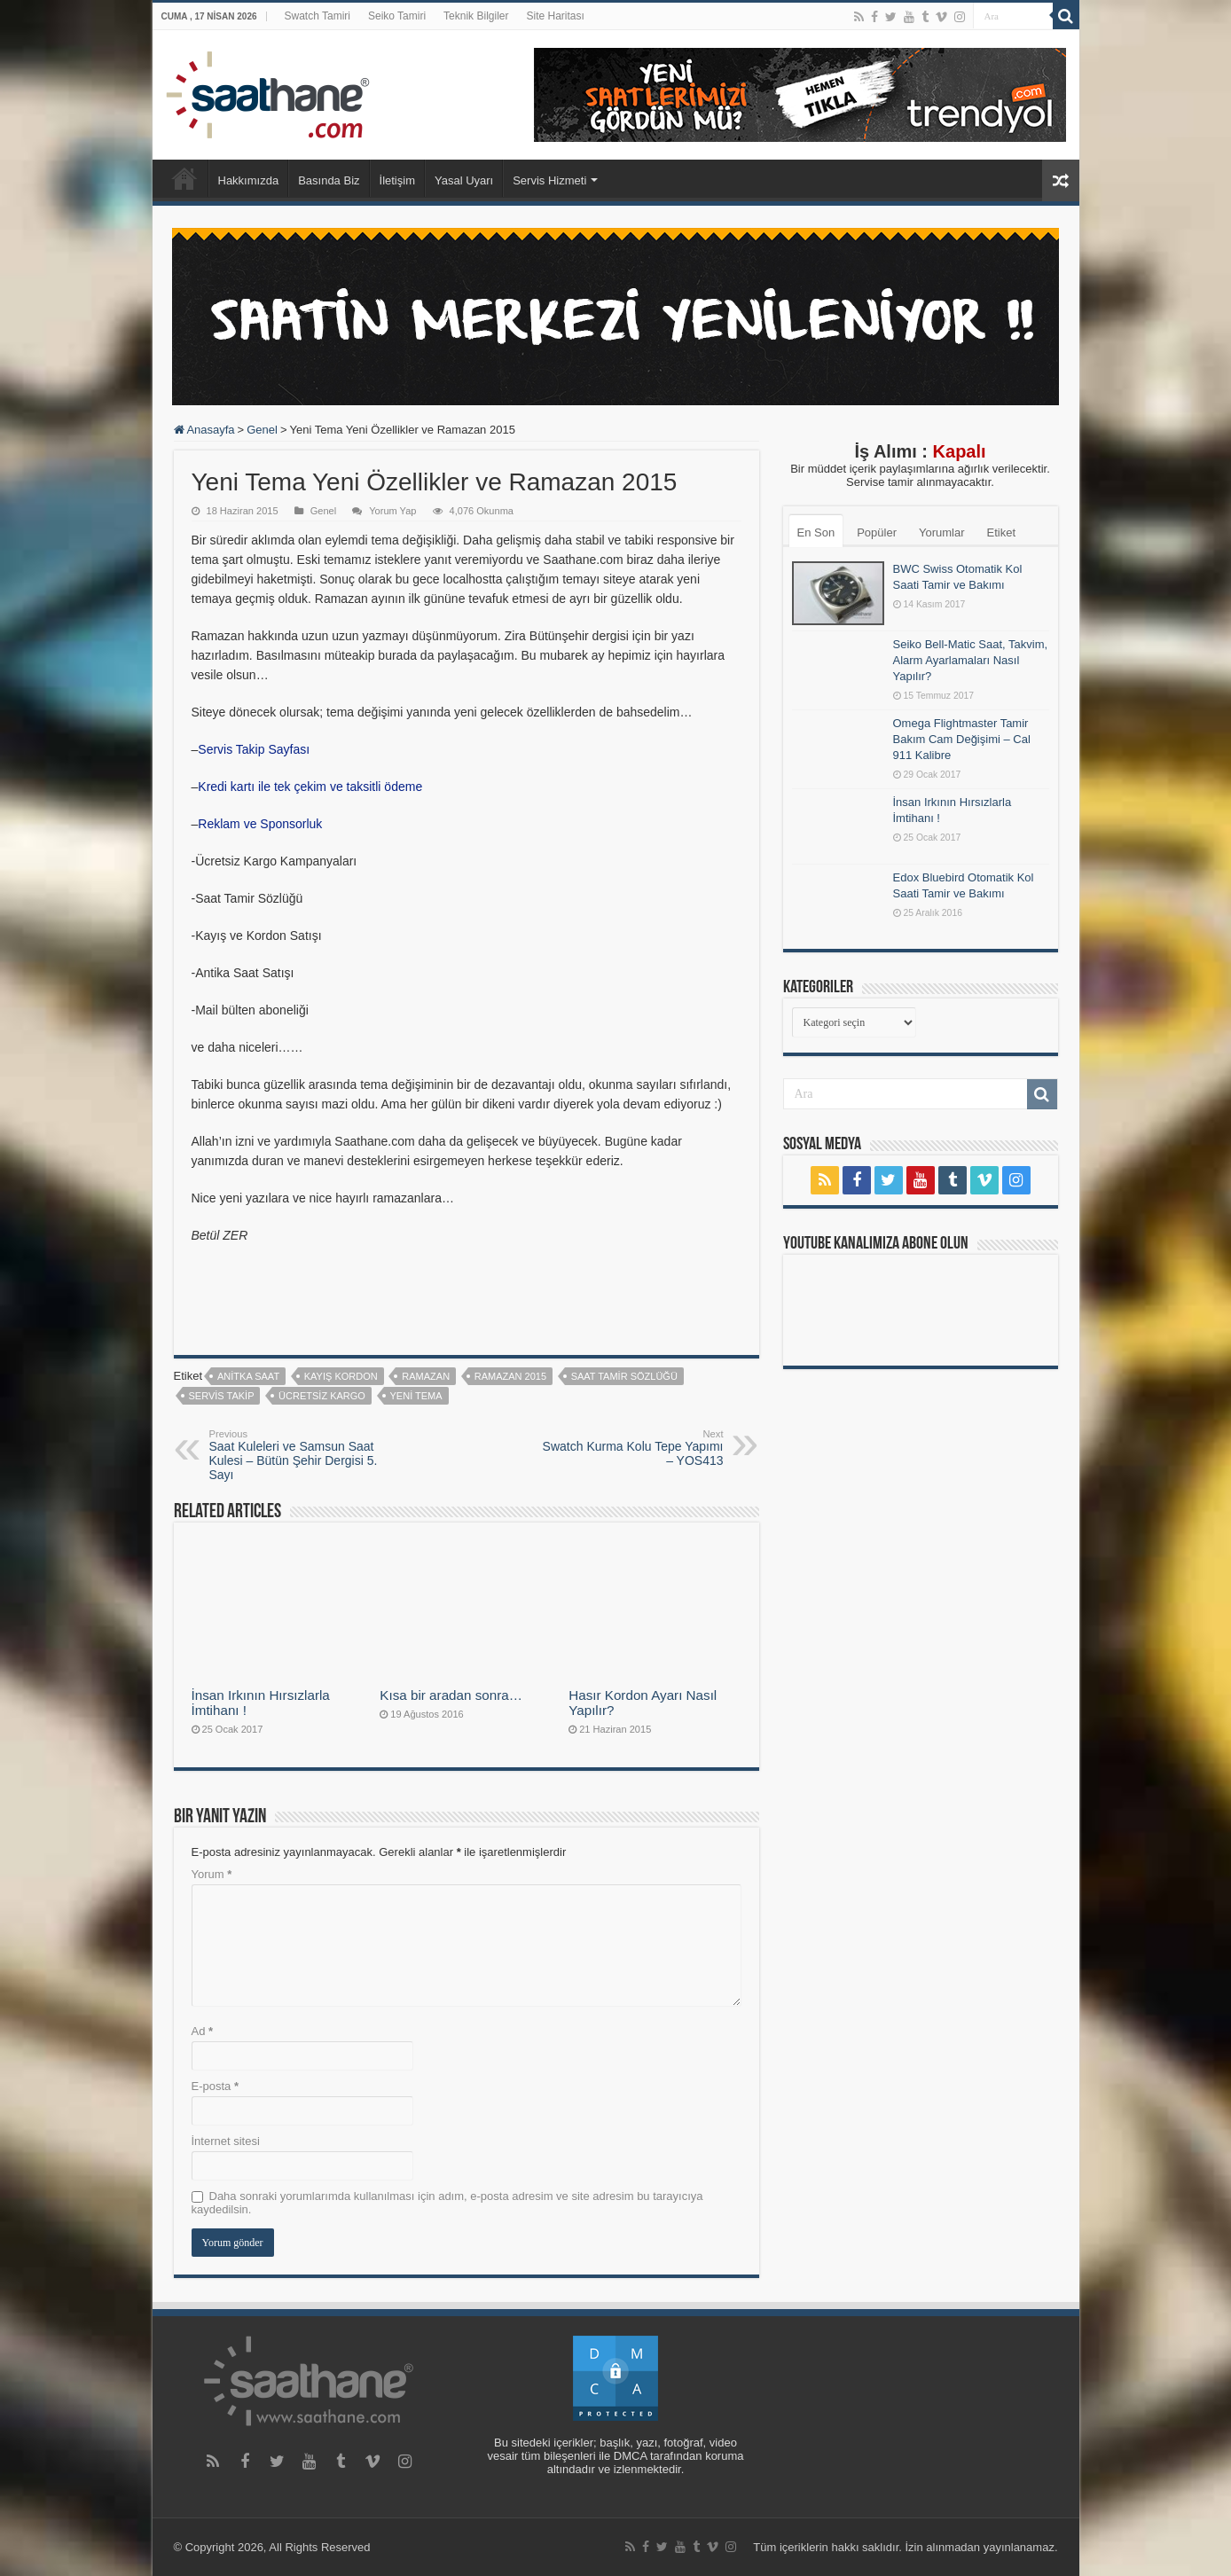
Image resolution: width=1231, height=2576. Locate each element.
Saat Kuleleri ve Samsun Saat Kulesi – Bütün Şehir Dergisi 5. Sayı (300, 1455)
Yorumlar (942, 532)
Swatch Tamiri (317, 16)
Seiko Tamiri (397, 16)
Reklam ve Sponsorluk (260, 824)
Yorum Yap (392, 510)
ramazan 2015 (510, 1376)
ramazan (426, 1376)
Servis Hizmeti (549, 180)
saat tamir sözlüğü (624, 1376)
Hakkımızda (248, 180)
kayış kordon (341, 1376)
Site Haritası (555, 16)
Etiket (1001, 532)
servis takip (222, 1395)
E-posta (215, 2086)
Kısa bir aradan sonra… (451, 1695)
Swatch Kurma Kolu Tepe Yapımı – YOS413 (633, 1448)
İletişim (397, 180)
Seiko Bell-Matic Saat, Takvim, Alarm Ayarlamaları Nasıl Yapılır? (970, 660)
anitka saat (248, 1376)
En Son (816, 532)
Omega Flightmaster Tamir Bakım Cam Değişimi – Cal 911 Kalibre (962, 739)
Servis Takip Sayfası (254, 749)
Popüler (877, 532)
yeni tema (416, 1395)
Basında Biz (328, 180)
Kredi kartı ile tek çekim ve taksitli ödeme (310, 786)
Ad (203, 2031)
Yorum (212, 1874)
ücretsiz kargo (321, 1395)
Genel (262, 429)
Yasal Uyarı (464, 180)
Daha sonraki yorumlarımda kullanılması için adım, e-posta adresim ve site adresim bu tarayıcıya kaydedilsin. (447, 2202)
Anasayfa (184, 178)
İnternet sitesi (226, 2141)
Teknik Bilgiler (475, 16)
